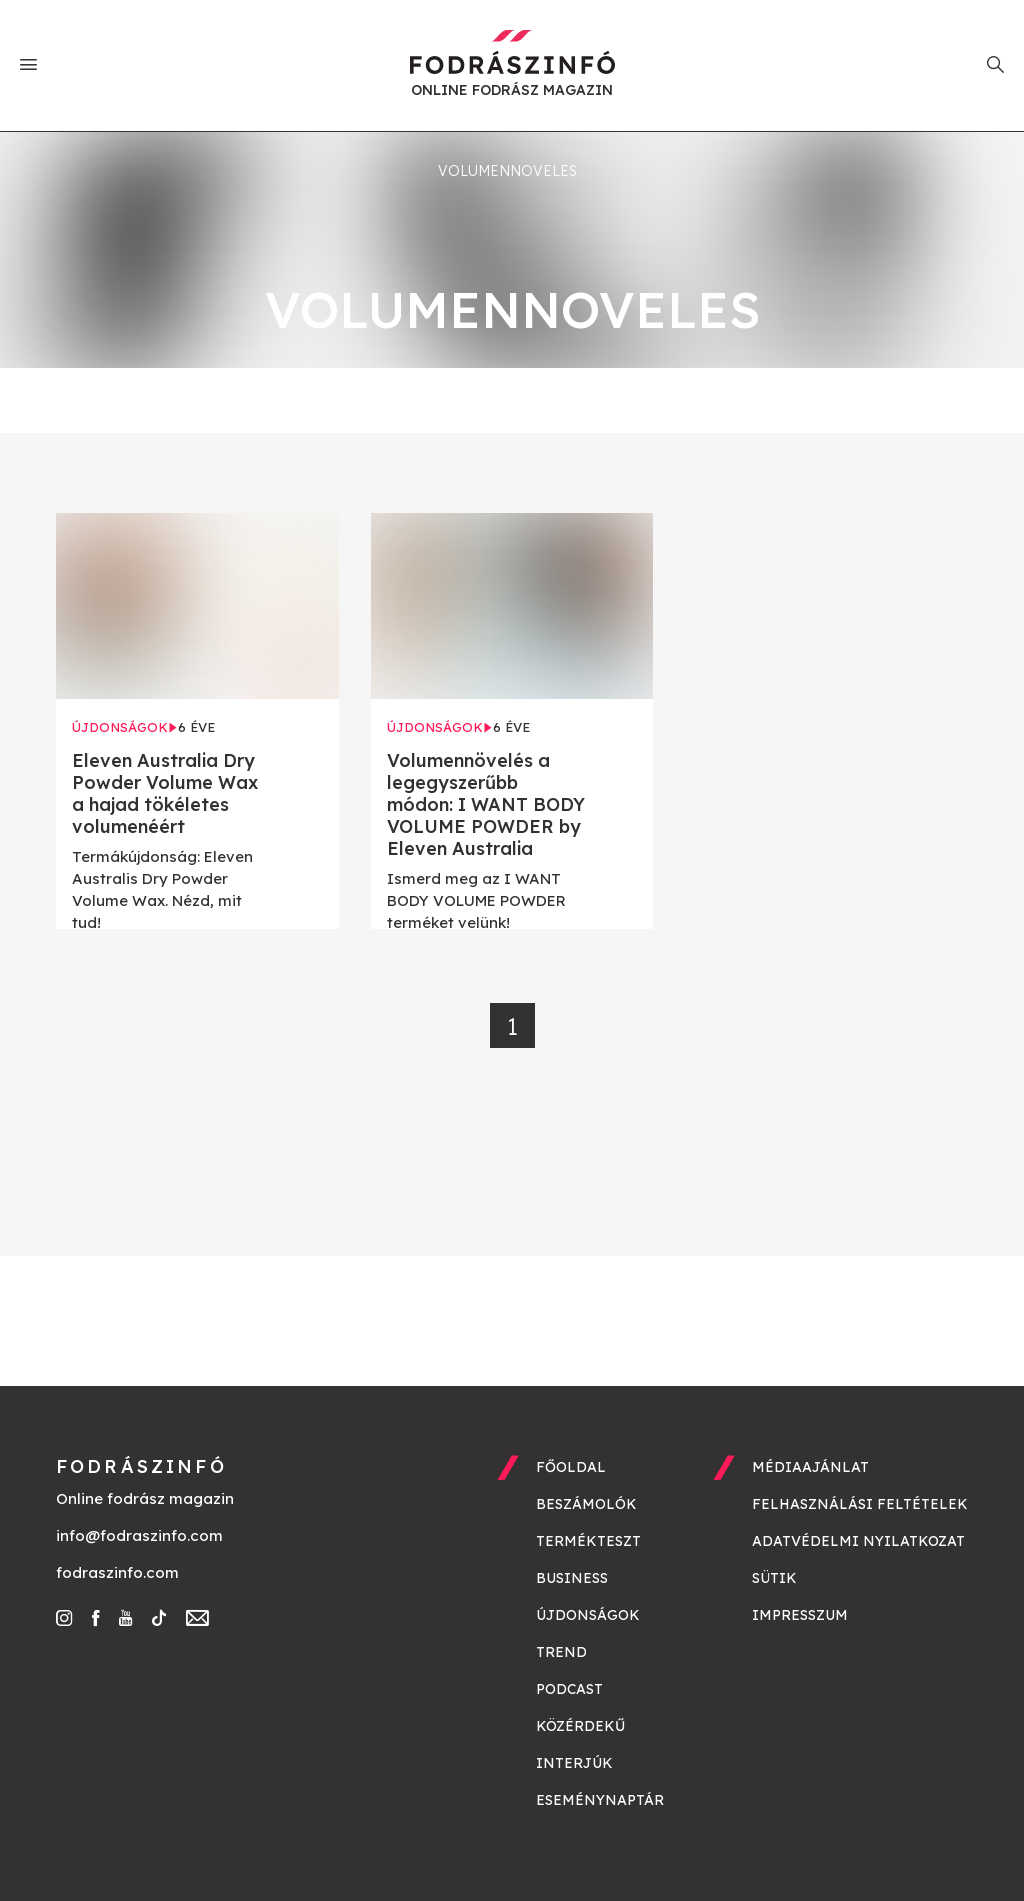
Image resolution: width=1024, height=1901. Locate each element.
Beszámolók (586, 1504)
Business (572, 1578)
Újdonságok (588, 1615)
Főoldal (571, 1467)
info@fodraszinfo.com (139, 1535)
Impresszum (800, 1615)
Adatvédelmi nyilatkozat (858, 1541)
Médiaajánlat (810, 1467)
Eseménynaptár (600, 1800)
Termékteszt (588, 1541)
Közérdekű (580, 1726)
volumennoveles (507, 171)
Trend (561, 1652)
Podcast (569, 1689)
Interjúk (574, 1763)
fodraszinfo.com (117, 1572)
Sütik (774, 1578)
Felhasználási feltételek (860, 1504)
